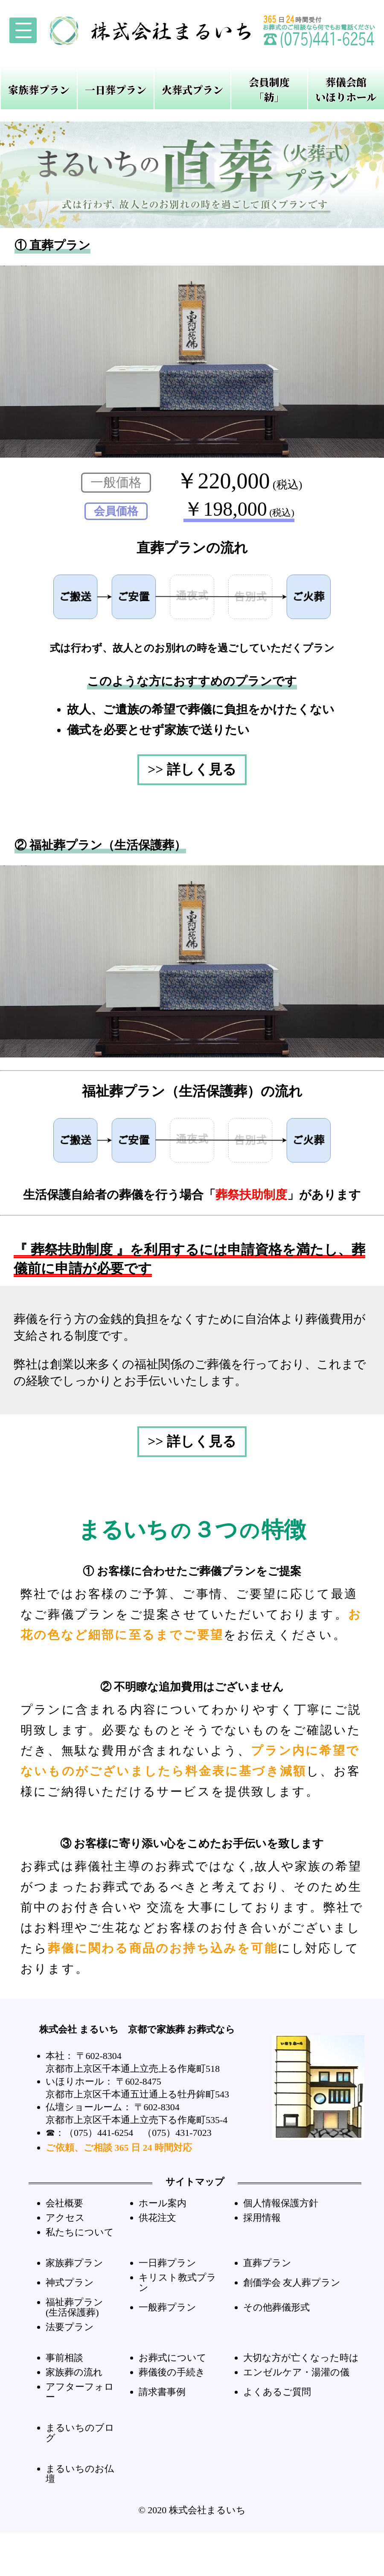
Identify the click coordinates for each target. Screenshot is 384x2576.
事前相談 (64, 2357)
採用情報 (262, 2217)
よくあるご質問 (277, 2391)
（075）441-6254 (98, 2132)
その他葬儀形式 (276, 2307)
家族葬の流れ (74, 2372)
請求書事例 (162, 2391)
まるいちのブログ (80, 2432)
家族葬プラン (39, 89)
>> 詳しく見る (192, 769)
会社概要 (64, 2203)
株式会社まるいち (207, 2510)
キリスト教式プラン (177, 2282)
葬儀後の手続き (172, 2372)
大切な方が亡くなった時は (301, 2357)
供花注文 (157, 2217)
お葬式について (173, 2357)
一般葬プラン (167, 2307)
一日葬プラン (115, 89)
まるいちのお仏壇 (80, 2473)
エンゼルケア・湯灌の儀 (296, 2372)
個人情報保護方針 (280, 2203)
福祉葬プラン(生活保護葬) (74, 2307)
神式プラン (70, 2282)
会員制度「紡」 (269, 89)
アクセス (65, 2217)
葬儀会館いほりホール (346, 89)
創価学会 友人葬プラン (292, 2282)
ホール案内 (162, 2203)
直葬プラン (267, 2263)
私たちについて (80, 2232)
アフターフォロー (80, 2391)
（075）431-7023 (177, 2132)
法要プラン (70, 2327)
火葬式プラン (192, 89)
